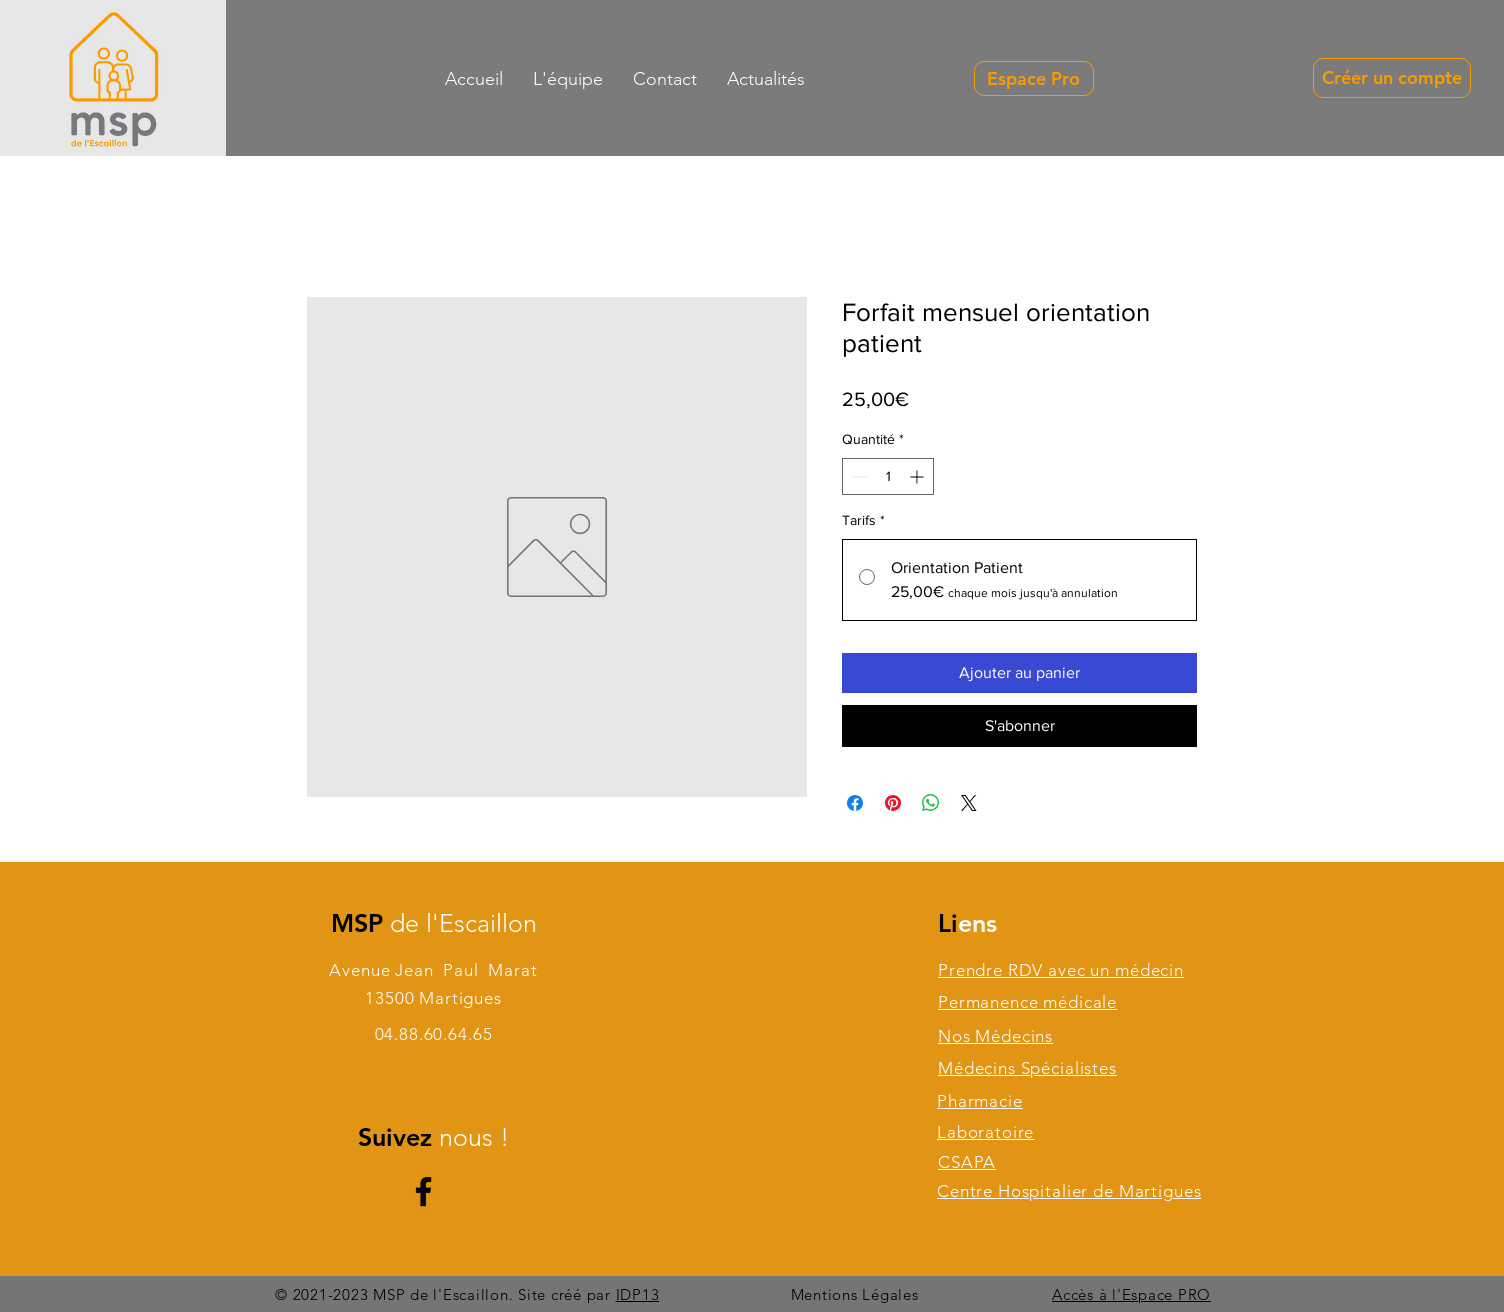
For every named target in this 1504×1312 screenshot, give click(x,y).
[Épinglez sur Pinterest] (893, 803)
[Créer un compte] (1392, 78)
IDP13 (638, 1294)
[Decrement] (857, 476)
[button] (665, 79)
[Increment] (918, 476)
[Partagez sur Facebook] (855, 803)
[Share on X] (969, 803)
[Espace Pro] (1034, 78)
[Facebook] (423, 1191)
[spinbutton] (888, 476)
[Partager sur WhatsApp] (931, 803)
